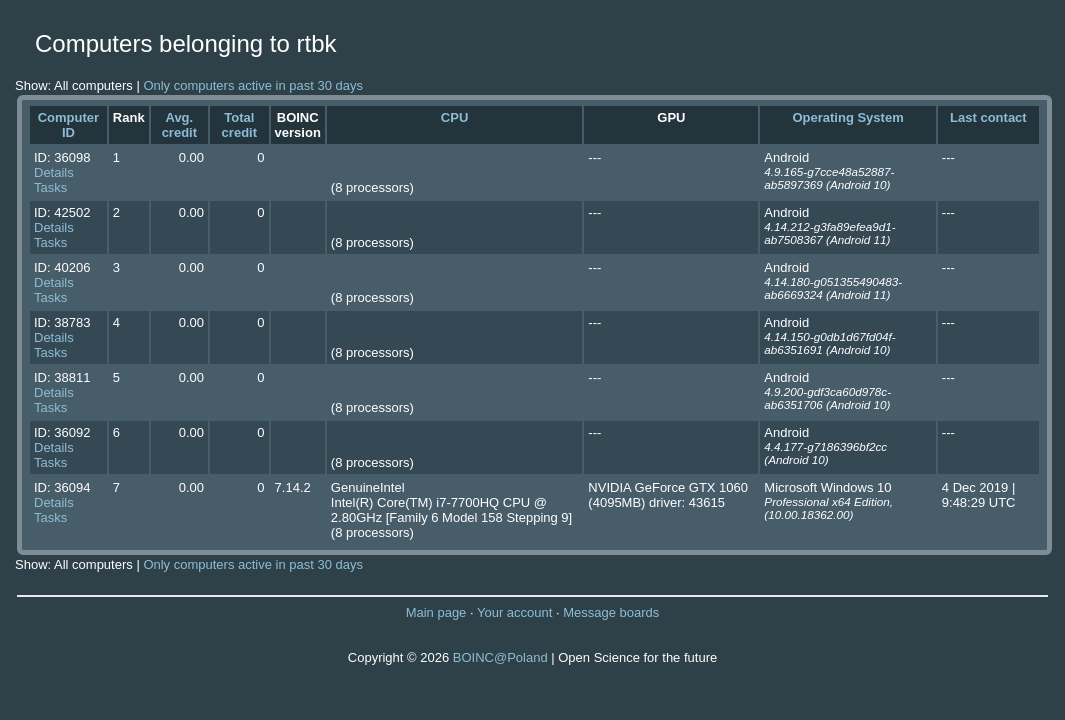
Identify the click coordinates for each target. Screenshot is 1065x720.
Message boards (611, 612)
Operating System (847, 117)
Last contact (988, 117)
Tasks (50, 187)
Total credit (239, 125)
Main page (436, 612)
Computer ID (68, 125)
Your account (514, 612)
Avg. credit (179, 125)
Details (54, 172)
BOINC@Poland (500, 657)
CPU (454, 117)
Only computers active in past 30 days (253, 85)
